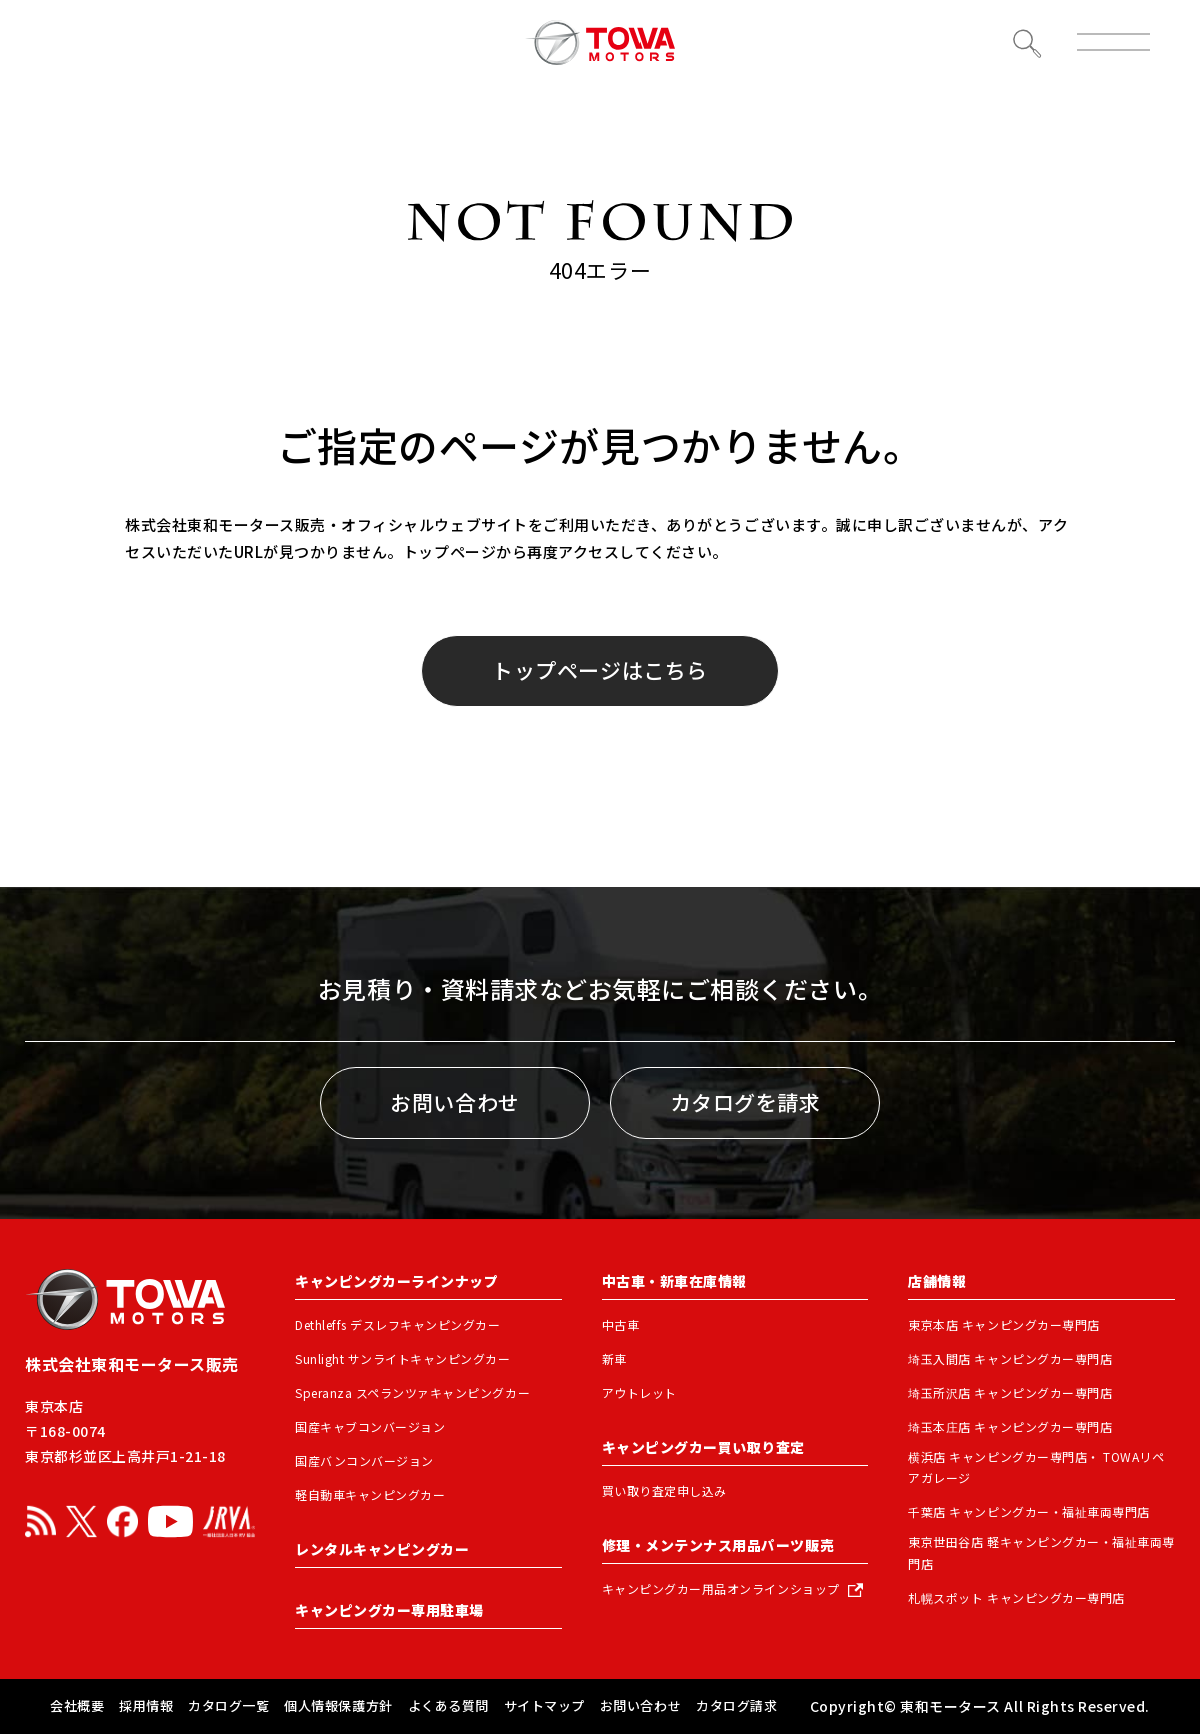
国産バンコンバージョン (364, 1460)
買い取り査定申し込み (664, 1490)
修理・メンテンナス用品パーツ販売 (718, 1545)
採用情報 (146, 1705)
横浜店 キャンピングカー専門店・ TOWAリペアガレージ (1036, 1467)
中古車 (621, 1324)
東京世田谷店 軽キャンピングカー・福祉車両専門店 (1041, 1552)
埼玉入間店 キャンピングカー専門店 (1010, 1358)
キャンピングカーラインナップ (396, 1281)
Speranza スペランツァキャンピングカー (412, 1392)
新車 (614, 1358)
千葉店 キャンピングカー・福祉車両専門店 (1029, 1511)
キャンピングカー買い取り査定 (703, 1447)
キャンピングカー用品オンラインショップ (721, 1589)
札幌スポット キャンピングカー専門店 (1016, 1597)
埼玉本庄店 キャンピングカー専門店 (1010, 1426)
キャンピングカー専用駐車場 (389, 1610)
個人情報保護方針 (338, 1705)
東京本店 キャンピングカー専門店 (1003, 1324)
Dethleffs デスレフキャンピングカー (398, 1324)
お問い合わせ (454, 1102)
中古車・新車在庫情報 (674, 1281)
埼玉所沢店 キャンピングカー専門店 (1010, 1392)
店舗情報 (937, 1281)
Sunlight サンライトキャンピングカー (403, 1358)
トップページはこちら (599, 670)
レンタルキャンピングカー (382, 1549)
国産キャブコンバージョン (370, 1426)
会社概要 (77, 1705)
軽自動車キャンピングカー (370, 1494)
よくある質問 (448, 1705)
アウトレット (639, 1392)
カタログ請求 (736, 1705)
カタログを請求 (745, 1102)
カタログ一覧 (228, 1705)
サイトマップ (544, 1705)
